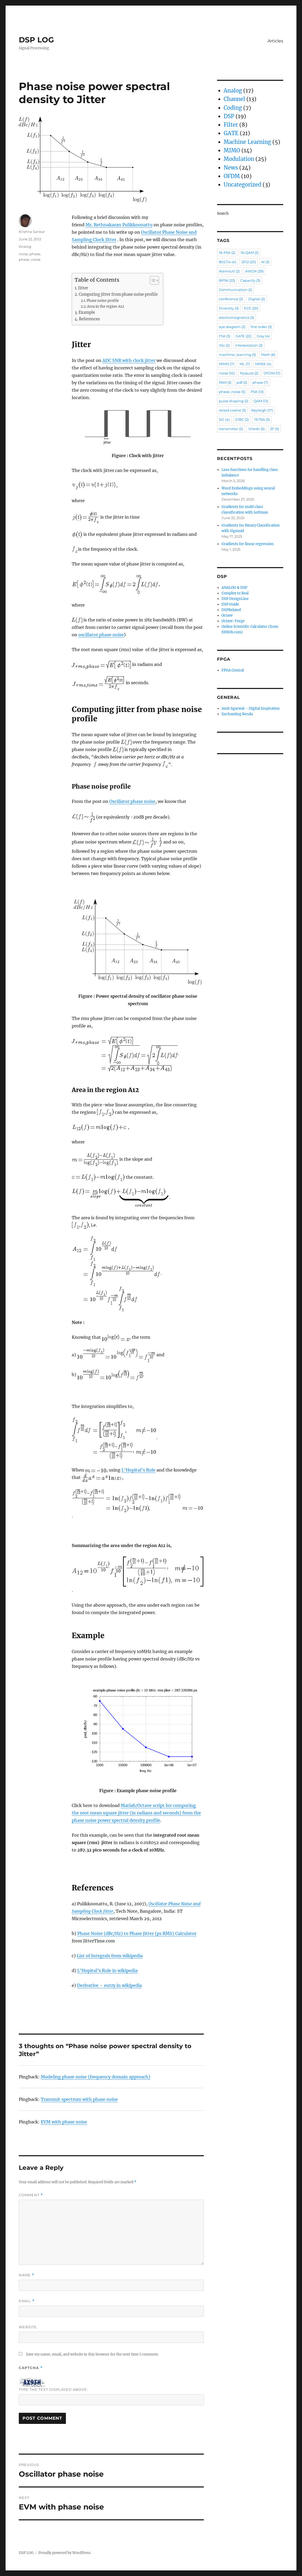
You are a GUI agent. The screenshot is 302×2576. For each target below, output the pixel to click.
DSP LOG (36, 39)
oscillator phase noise (101, 634)
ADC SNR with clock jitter (128, 360)
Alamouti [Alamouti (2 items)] (229, 271)
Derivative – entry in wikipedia (109, 1985)
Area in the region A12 (105, 306)
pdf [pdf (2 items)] (242, 382)
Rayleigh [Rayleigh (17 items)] (262, 410)
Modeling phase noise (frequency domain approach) (95, 2076)
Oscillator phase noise (132, 801)
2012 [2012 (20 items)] (248, 262)
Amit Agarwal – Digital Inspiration (251, 708)
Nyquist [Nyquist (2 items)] (249, 373)
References (89, 319)
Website (28, 2327)
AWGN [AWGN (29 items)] (254, 271)
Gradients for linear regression (248, 544)
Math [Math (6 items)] (268, 354)
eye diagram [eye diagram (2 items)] (232, 327)
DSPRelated (231, 610)
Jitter (83, 288)
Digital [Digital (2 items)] (256, 299)
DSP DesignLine (235, 598)
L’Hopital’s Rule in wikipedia (107, 1970)
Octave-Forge (233, 621)
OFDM (232, 176)
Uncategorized (242, 184)
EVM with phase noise (64, 2121)
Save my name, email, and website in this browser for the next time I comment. (92, 2354)
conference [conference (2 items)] (231, 299)
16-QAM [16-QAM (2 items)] (250, 252)
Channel (234, 99)
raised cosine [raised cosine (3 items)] (232, 410)
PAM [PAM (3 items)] (225, 382)
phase (35, 254)
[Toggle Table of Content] (152, 280)
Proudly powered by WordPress (64, 2553)
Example (87, 312)
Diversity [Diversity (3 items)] (229, 308)
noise (23, 254)
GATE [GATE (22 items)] (243, 336)
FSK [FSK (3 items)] (224, 336)
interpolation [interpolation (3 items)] (249, 345)
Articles (275, 40)
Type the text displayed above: (53, 2389)
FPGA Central (233, 670)
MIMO (232, 150)
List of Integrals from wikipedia (110, 1955)
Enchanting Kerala (237, 714)
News (231, 167)
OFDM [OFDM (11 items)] (272, 373)
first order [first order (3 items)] (261, 327)
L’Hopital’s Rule (138, 1470)
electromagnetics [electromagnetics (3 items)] (236, 317)
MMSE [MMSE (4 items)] (263, 364)
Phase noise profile (103, 300)
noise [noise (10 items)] (227, 373)
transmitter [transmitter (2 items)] (231, 429)
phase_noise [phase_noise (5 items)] (232, 392)
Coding (233, 107)
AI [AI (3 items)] (265, 262)
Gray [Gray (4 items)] (263, 336)
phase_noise (29, 259)
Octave (227, 615)
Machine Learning (247, 142)
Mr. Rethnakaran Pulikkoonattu (118, 224)
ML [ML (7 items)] (245, 364)
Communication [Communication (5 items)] (235, 290)
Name (26, 2275)
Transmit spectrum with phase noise (79, 2099)
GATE (231, 133)
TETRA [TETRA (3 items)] (262, 419)
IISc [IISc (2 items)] (224, 345)
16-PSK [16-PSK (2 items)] (227, 252)
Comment (31, 2195)
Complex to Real (235, 593)
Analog (25, 246)
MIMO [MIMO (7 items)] (226, 364)
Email (27, 2301)
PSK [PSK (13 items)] (257, 392)
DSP (229, 116)
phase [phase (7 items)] (260, 382)
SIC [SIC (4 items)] (224, 419)
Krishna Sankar (32, 231)
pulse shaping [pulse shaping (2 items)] (233, 401)
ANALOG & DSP (234, 587)
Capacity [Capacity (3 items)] (250, 280)
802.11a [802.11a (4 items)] (227, 262)
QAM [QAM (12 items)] (261, 401)
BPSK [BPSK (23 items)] (227, 280)
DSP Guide (230, 604)
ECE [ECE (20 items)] (251, 308)
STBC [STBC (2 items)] (242, 419)
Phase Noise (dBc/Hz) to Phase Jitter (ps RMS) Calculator (136, 1933)
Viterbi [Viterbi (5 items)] (256, 429)
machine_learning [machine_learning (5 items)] (237, 354)
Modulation (239, 159)
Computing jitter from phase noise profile (118, 294)
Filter (231, 124)
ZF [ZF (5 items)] (274, 429)
